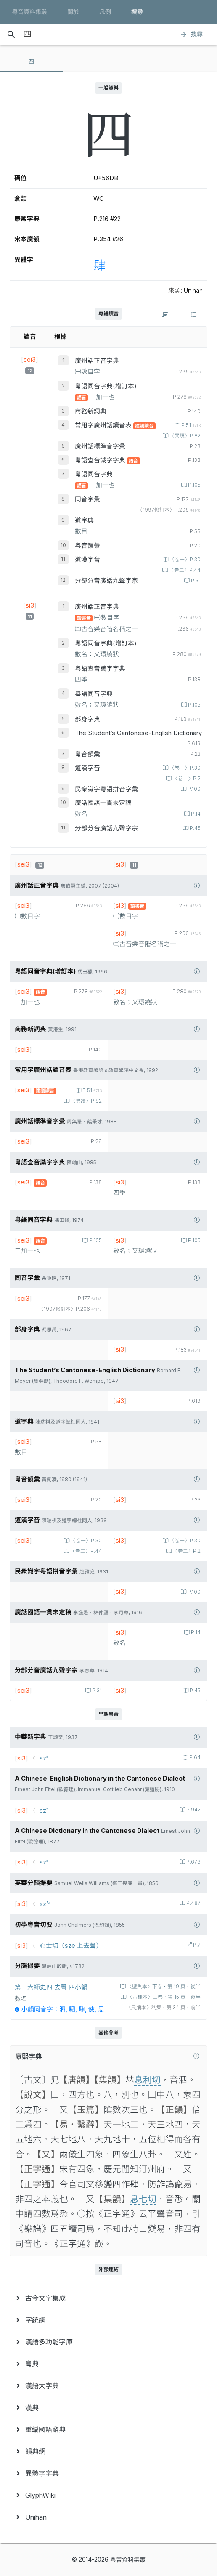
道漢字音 (87, 559)
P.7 (196, 1945)
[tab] (31, 61)
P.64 (194, 1757)
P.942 (193, 1810)
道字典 (84, 520)
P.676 (193, 1862)
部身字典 (87, 719)
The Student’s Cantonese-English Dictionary (138, 733)
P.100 (193, 789)
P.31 (195, 581)
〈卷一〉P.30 (184, 560)
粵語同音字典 (94, 474)
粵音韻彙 (87, 545)
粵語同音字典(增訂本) (106, 386)
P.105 (194, 485)
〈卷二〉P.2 (186, 778)
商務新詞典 (90, 411)
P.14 (195, 814)
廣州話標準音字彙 (100, 446)
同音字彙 (87, 499)
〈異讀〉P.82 (184, 436)
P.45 (194, 828)
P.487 (193, 1903)
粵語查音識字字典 (101, 460)
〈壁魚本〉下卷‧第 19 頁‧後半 (163, 1986)
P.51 (190, 425)
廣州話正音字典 (97, 361)
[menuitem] (108, 2298)
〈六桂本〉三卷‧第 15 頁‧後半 (163, 1997)
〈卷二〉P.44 (184, 570)
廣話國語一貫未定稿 (103, 803)
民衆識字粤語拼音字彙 (106, 789)
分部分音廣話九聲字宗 (106, 580)
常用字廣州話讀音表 (104, 425)
